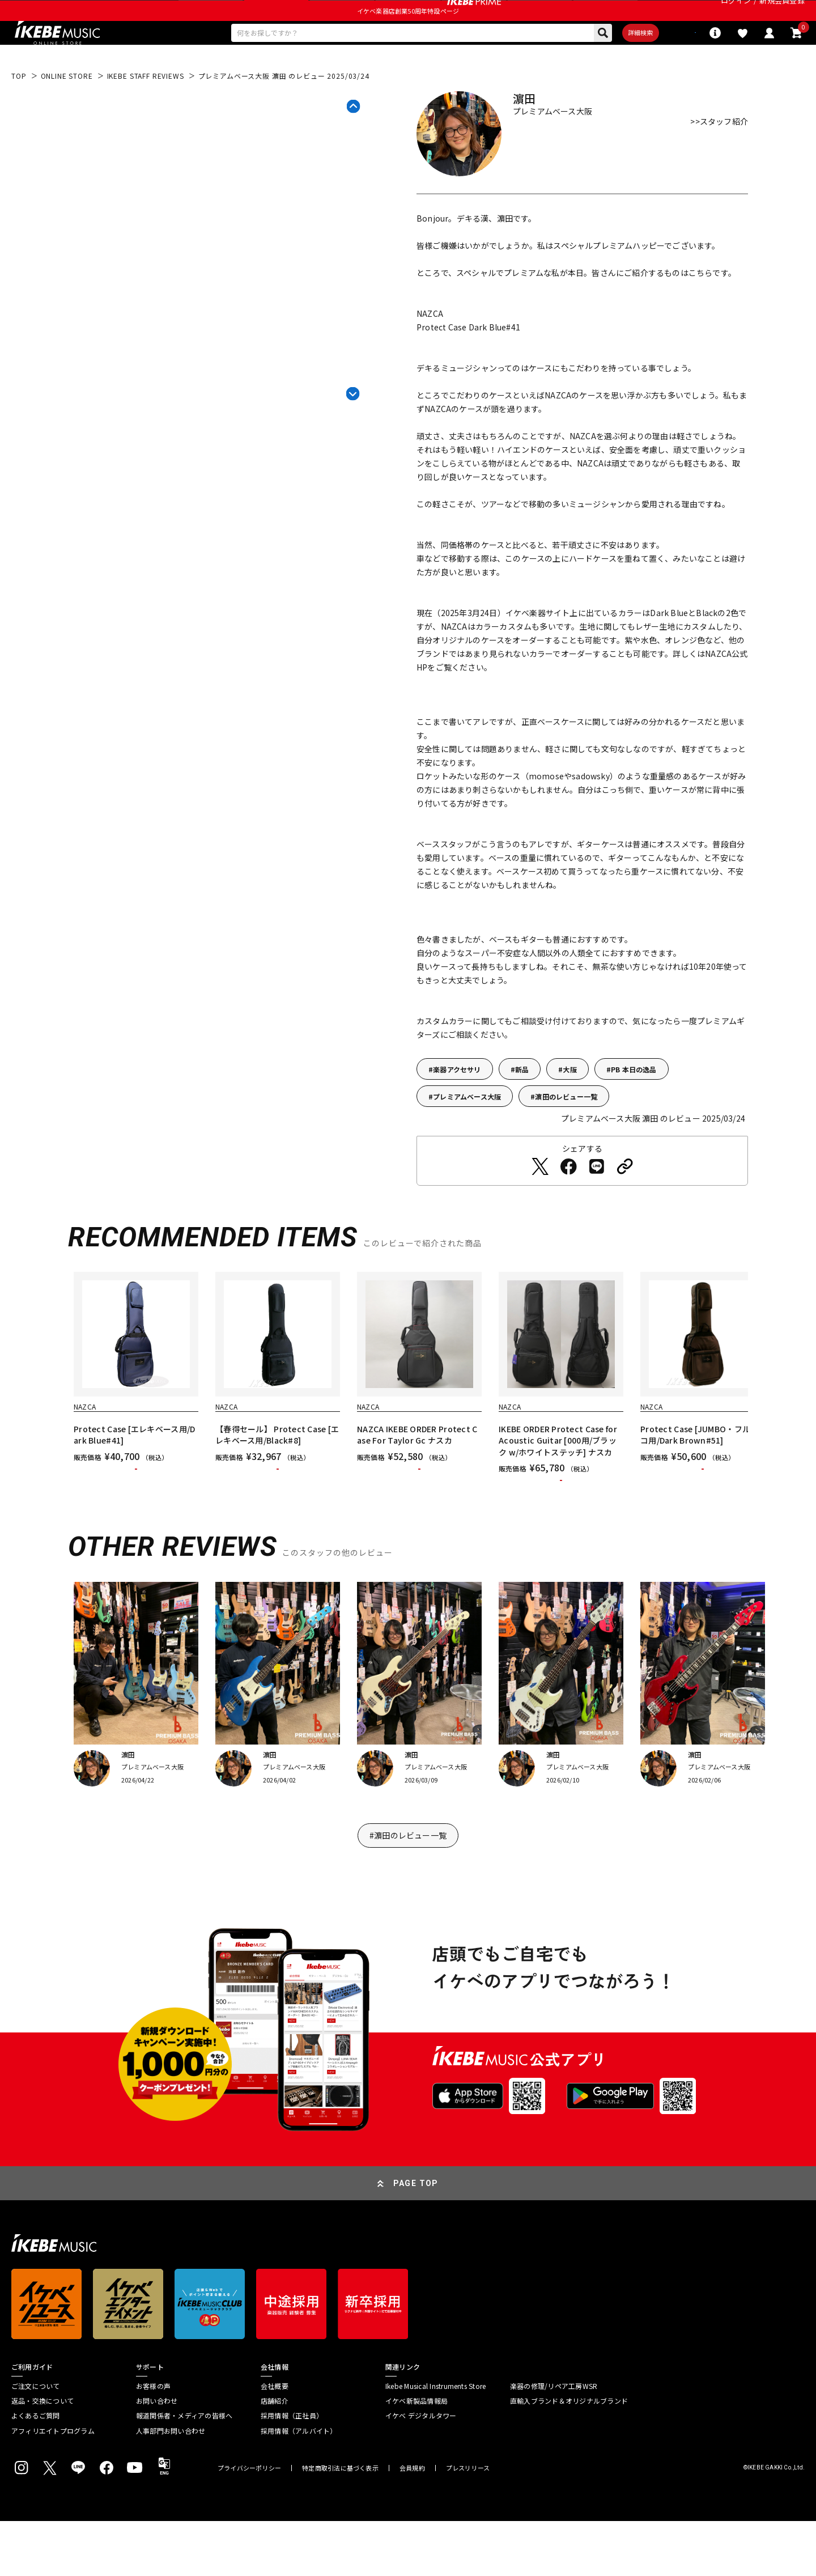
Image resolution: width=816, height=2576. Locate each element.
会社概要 (274, 2441)
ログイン (736, 14)
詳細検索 (601, 62)
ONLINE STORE (67, 109)
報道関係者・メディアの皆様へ (184, 2471)
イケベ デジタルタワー (421, 2471)
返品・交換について (42, 2456)
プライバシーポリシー (249, 2523)
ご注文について (35, 2441)
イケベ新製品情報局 (416, 2456)
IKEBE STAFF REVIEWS (145, 109)
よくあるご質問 (35, 2471)
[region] (408, 1425)
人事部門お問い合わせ (170, 2486)
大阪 (569, 1102)
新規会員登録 (782, 14)
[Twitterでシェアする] (540, 1199)
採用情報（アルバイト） (299, 2486)
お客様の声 (153, 2441)
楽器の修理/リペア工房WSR (553, 2441)
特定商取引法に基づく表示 (340, 2523)
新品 (522, 1102)
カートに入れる (136, 1513)
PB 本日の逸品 (634, 1102)
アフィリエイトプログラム (53, 2486)
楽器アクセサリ (457, 1102)
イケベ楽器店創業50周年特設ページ (408, 37)
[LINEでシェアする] (596, 1199)
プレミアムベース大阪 (467, 1130)
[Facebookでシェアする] (568, 1199)
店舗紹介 (274, 2456)
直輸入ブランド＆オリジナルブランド (569, 2456)
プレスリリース (468, 2523)
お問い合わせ (156, 2456)
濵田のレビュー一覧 (566, 1130)
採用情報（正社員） (292, 2471)
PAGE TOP (416, 2238)
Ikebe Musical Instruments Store (435, 2441)
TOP (19, 109)
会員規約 (412, 2523)
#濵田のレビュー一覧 (408, 1890)
